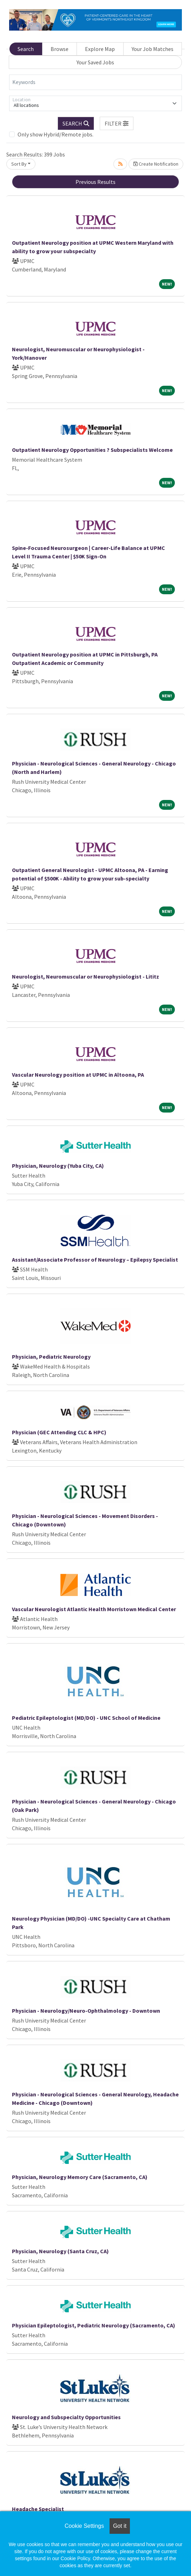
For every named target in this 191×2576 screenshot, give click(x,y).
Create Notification (155, 164)
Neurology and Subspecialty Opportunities (66, 2417)
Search (26, 48)
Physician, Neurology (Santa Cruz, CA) (60, 2251)
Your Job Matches (152, 48)
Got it (119, 2526)
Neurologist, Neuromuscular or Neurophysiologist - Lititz (85, 976)
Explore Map (100, 48)
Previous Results (95, 181)
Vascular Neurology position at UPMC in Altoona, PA (78, 1074)
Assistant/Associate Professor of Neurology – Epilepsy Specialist (95, 1259)
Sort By (19, 164)
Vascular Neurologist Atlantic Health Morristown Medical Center (94, 1609)
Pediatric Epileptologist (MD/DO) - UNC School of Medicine (86, 1717)
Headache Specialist (38, 2508)
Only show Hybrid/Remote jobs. (55, 134)
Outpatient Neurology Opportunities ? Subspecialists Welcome (92, 449)
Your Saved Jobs (95, 62)
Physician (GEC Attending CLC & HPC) (59, 1432)
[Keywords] (95, 82)
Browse (59, 48)
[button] (116, 123)
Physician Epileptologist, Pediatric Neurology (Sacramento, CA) (93, 2325)
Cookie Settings (84, 2526)
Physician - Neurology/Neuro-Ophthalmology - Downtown (86, 2010)
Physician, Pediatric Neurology (51, 1356)
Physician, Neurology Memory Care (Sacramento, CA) (79, 2176)
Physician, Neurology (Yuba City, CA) (58, 1165)
